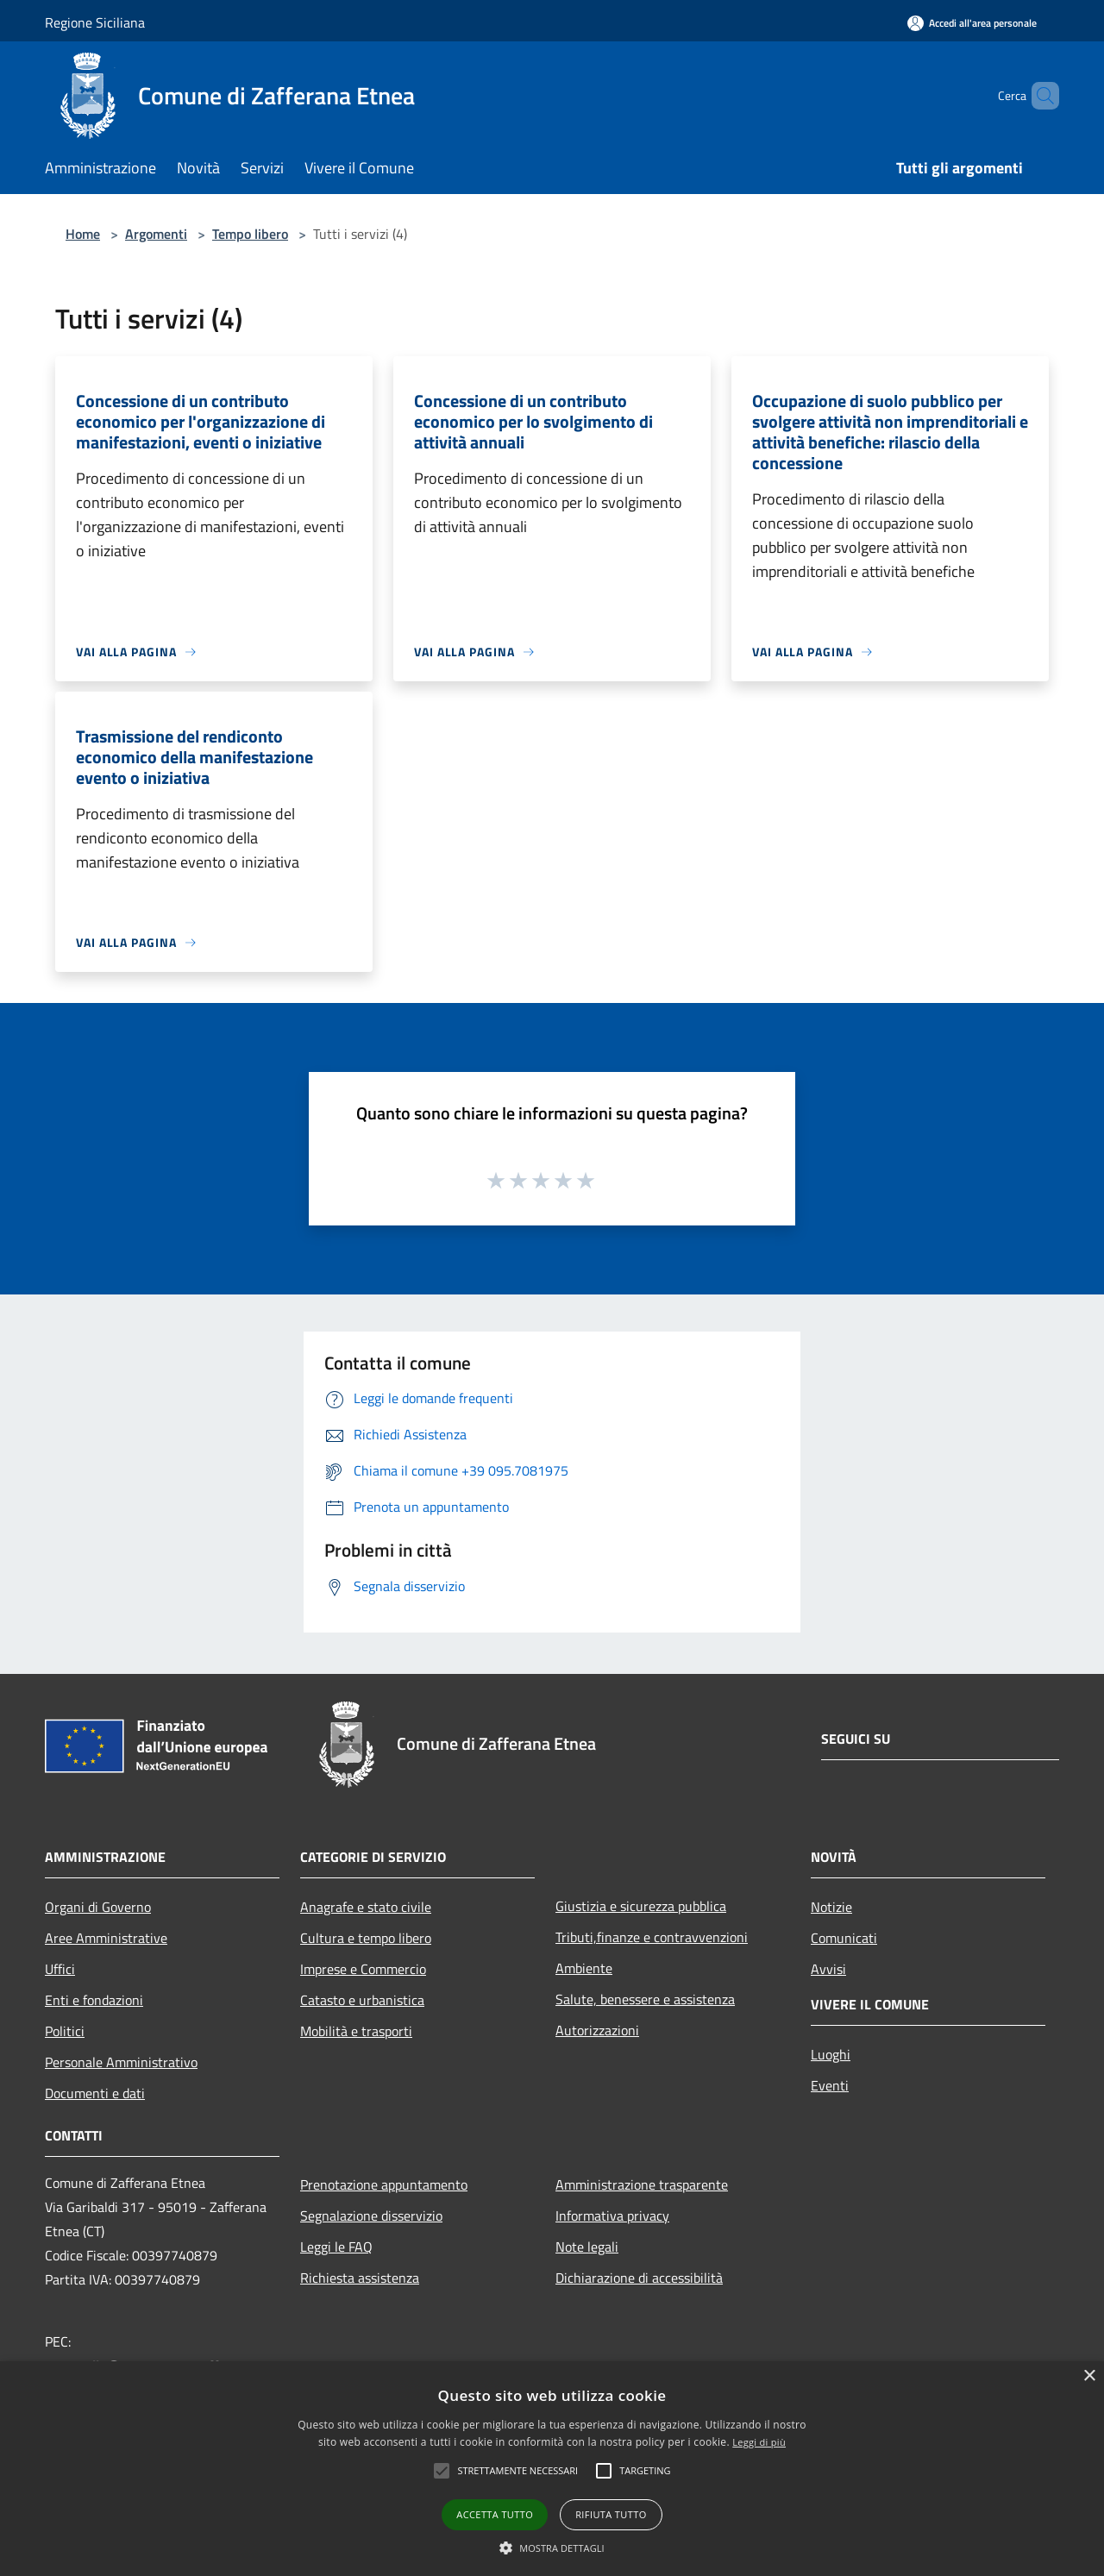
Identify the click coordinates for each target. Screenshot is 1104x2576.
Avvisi (828, 1969)
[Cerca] (1038, 95)
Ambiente (583, 1968)
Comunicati (844, 1937)
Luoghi (830, 2054)
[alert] (552, 2468)
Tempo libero (250, 233)
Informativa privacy (612, 2215)
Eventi (830, 2085)
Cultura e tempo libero (365, 1937)
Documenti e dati (95, 2093)
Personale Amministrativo (121, 2062)
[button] (552, 2547)
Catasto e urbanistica (362, 2000)
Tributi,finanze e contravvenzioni (651, 1937)
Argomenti (156, 233)
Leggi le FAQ (336, 2246)
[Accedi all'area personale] (972, 23)
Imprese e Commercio (363, 1969)
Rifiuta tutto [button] (610, 2514)
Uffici (60, 1969)
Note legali (586, 2246)
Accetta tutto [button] (494, 2514)
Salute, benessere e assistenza (645, 1999)
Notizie (831, 1906)
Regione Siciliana (95, 22)
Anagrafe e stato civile (365, 1906)
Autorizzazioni (597, 2030)
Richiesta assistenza (359, 2277)
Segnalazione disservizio (371, 2215)
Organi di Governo (98, 1906)
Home (83, 233)
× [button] (1088, 2376)
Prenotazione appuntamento (383, 2184)
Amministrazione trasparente (641, 2184)
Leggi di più (759, 2441)
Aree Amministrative (106, 1937)
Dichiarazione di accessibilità (639, 2277)
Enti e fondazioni (94, 2000)
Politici (65, 2031)
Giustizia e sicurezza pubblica (640, 1906)
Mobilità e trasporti (356, 2031)
